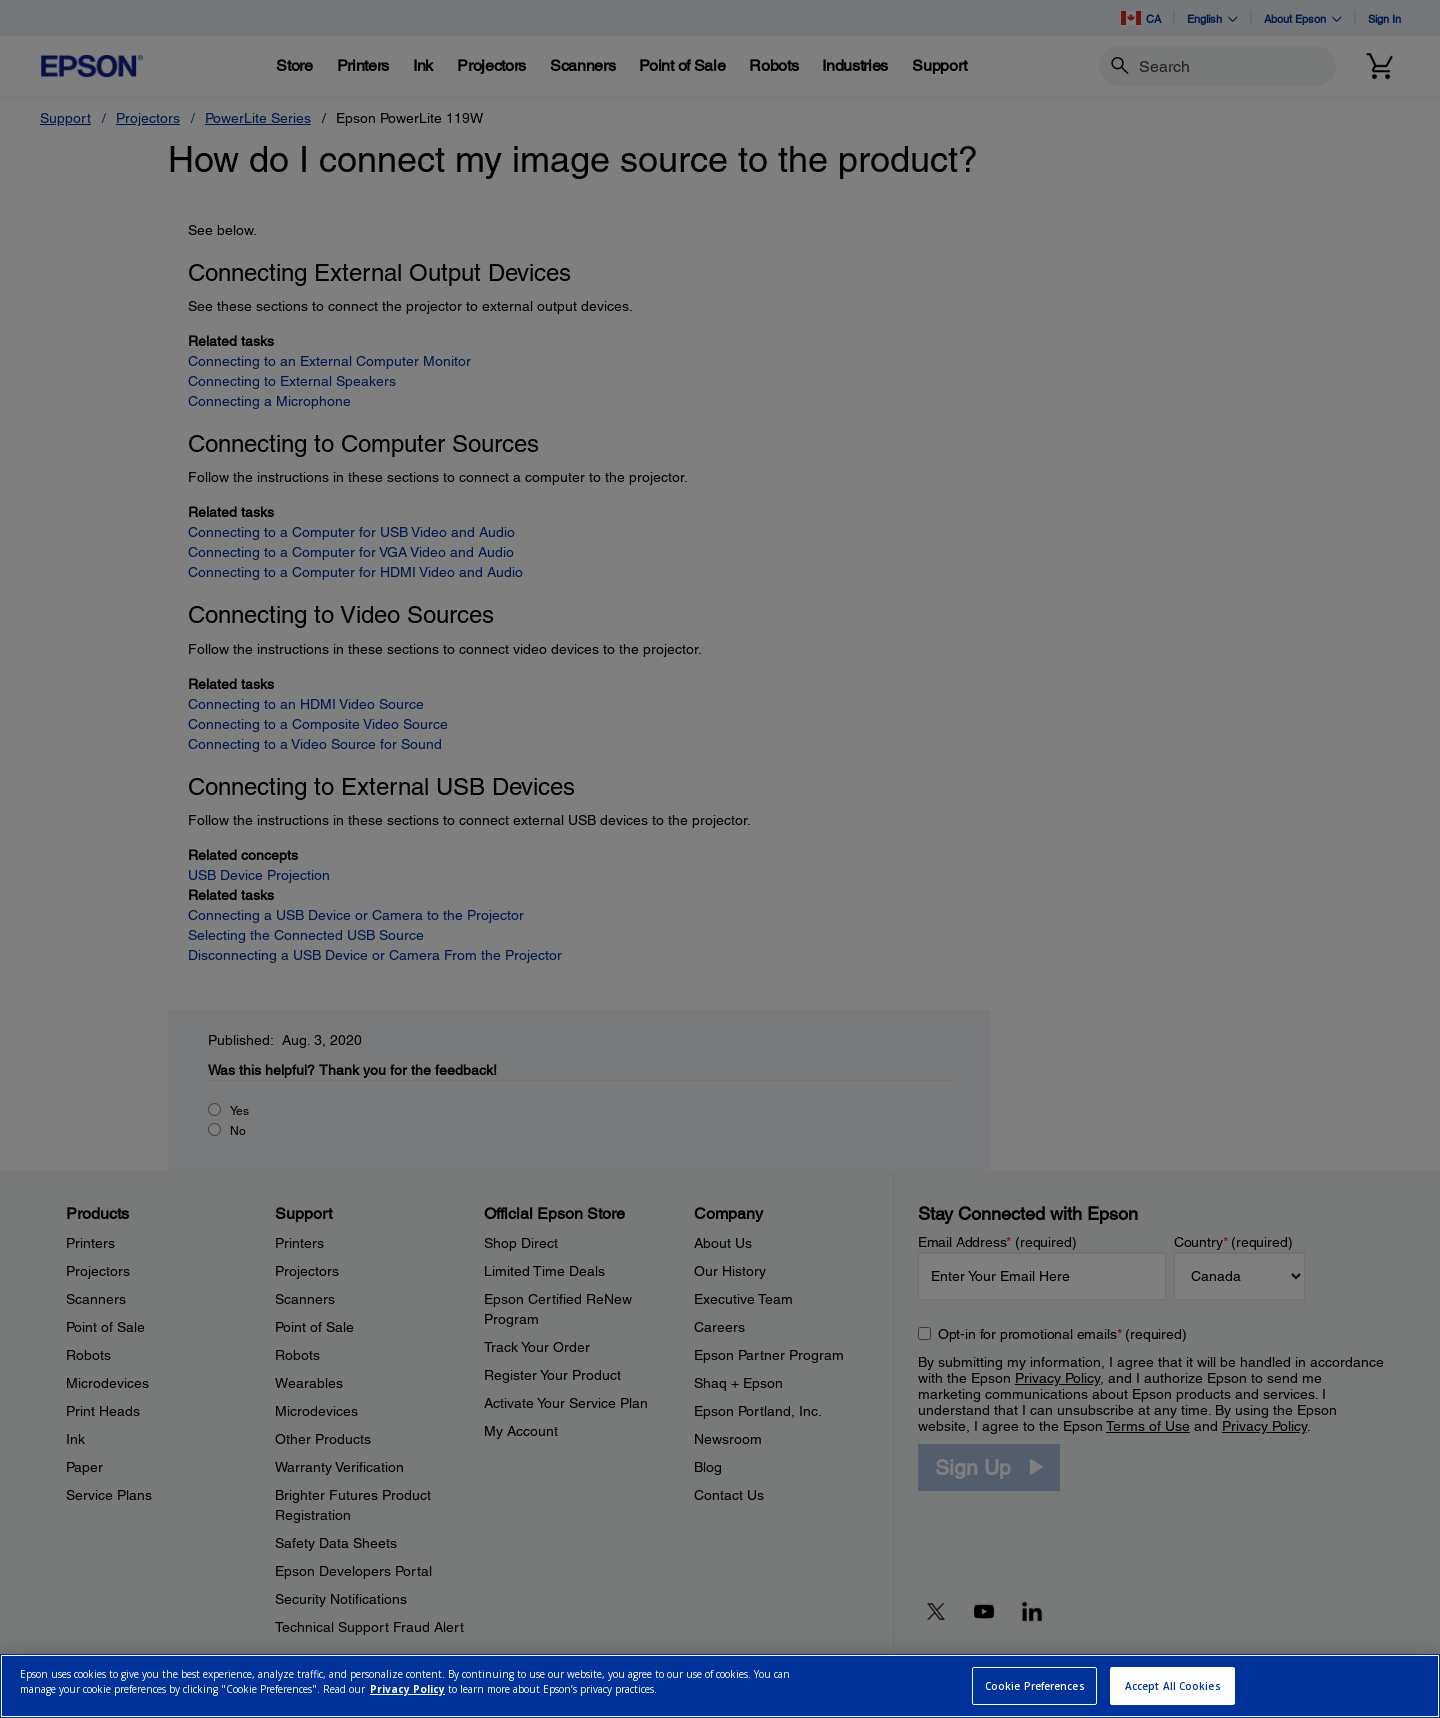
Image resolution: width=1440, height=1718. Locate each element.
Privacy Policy (407, 1689)
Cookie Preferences (1035, 1686)
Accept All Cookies (1173, 1686)
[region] (720, 1686)
